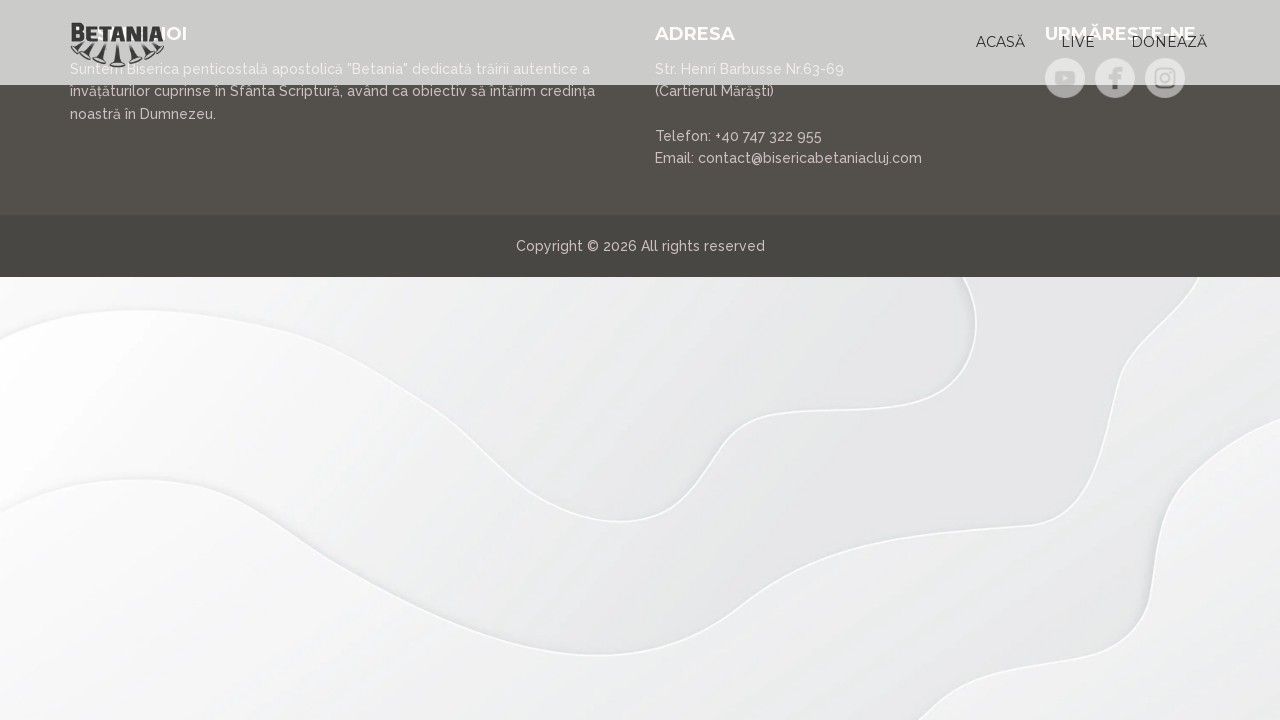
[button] (1000, 42)
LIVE (1078, 42)
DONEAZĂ (1169, 42)
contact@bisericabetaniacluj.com (810, 158)
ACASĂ (1000, 42)
